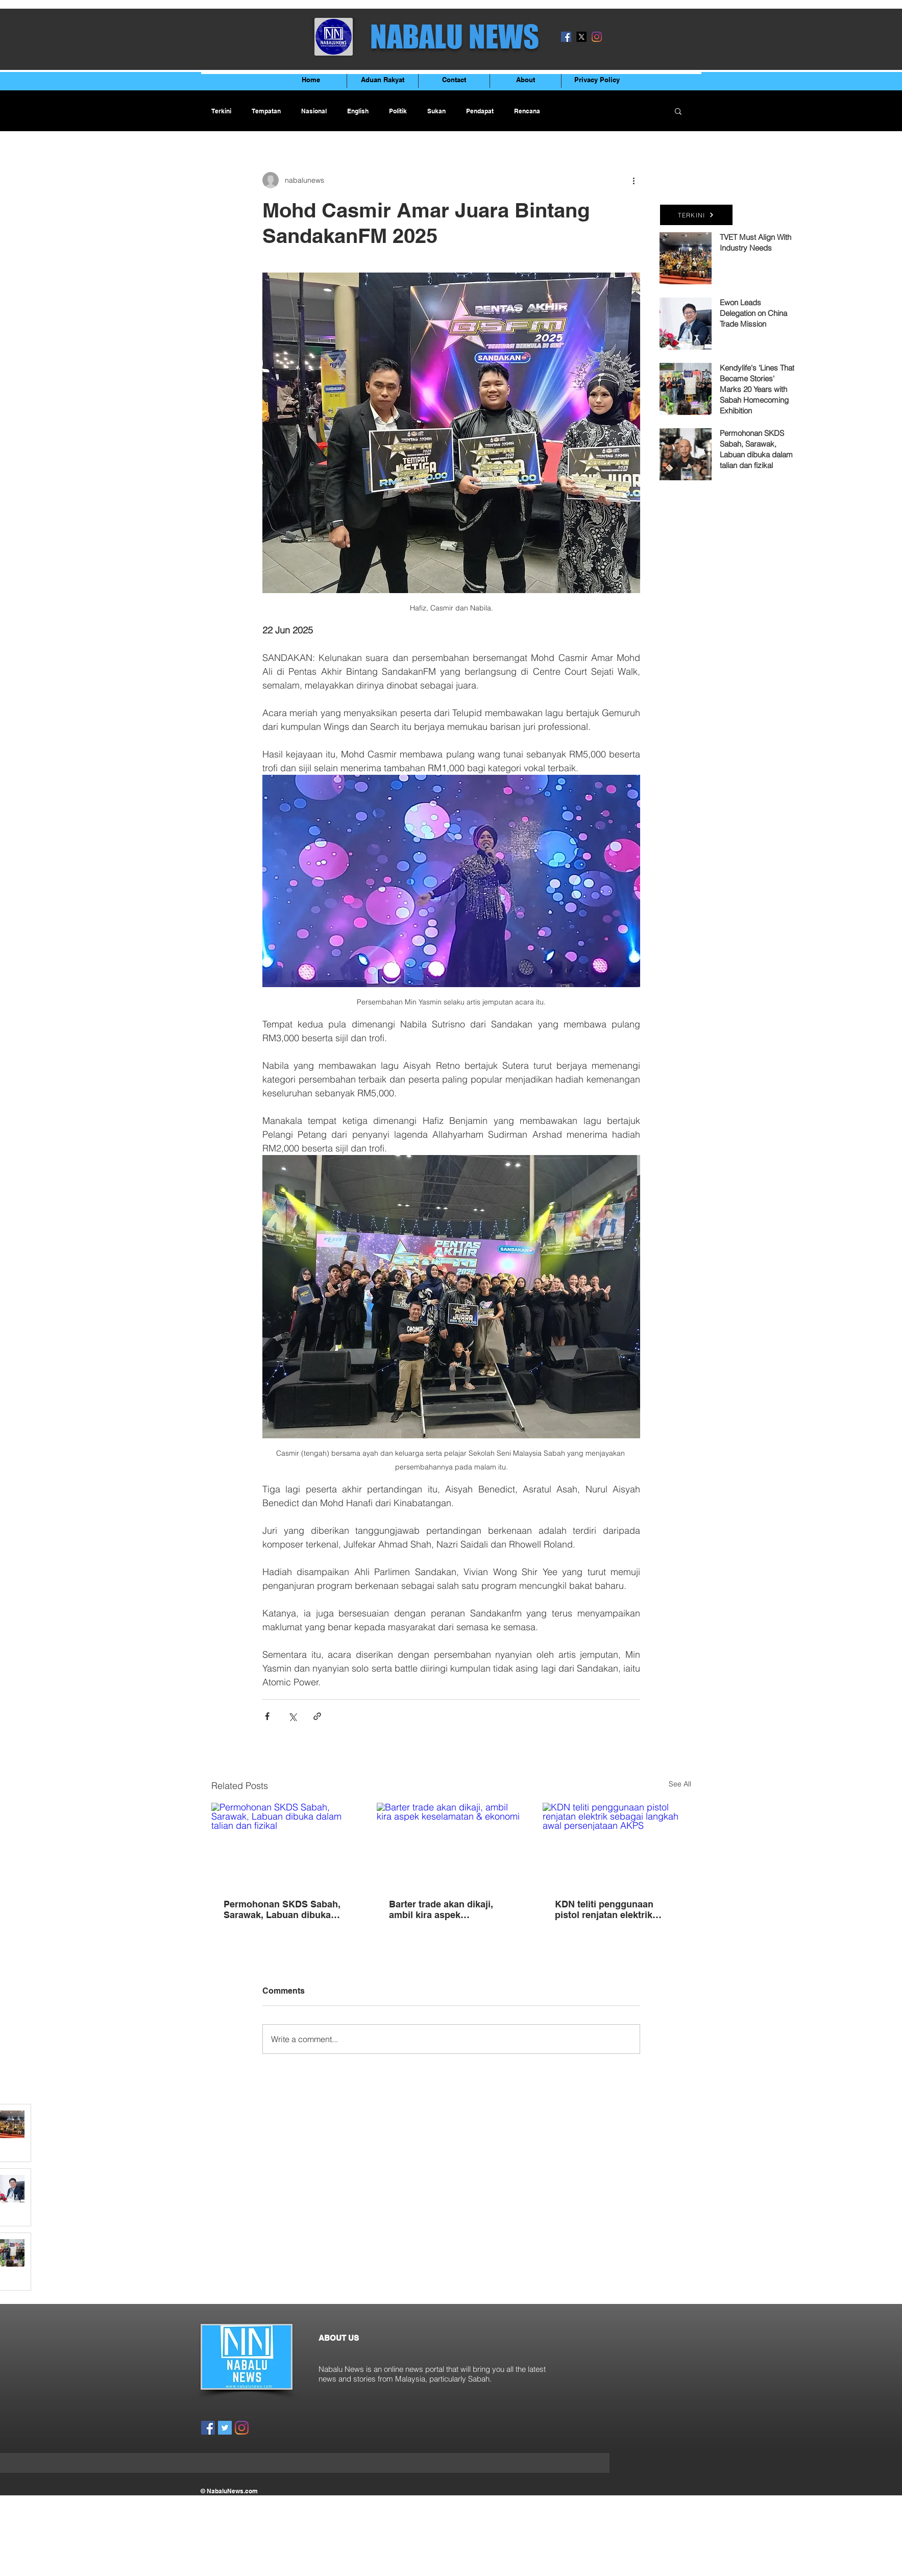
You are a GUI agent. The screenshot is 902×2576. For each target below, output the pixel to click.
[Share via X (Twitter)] (292, 1716)
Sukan (436, 111)
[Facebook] (566, 37)
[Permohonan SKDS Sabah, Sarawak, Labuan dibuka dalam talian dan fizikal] (285, 1844)
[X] (581, 37)
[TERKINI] (696, 215)
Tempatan (266, 111)
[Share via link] (317, 1716)
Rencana (527, 111)
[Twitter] (225, 2428)
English (358, 111)
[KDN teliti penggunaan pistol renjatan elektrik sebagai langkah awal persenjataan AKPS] (617, 1844)
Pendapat (480, 111)
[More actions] (634, 180)
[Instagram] (597, 37)
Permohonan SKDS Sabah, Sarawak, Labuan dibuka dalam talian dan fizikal (282, 1909)
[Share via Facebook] (267, 1716)
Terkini (221, 111)
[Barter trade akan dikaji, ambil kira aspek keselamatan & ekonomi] (451, 1844)
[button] (678, 111)
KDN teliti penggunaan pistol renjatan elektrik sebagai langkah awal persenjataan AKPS (604, 1909)
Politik (398, 111)
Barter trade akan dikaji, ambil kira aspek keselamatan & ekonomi (441, 1909)
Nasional (314, 111)
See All (680, 1783)
